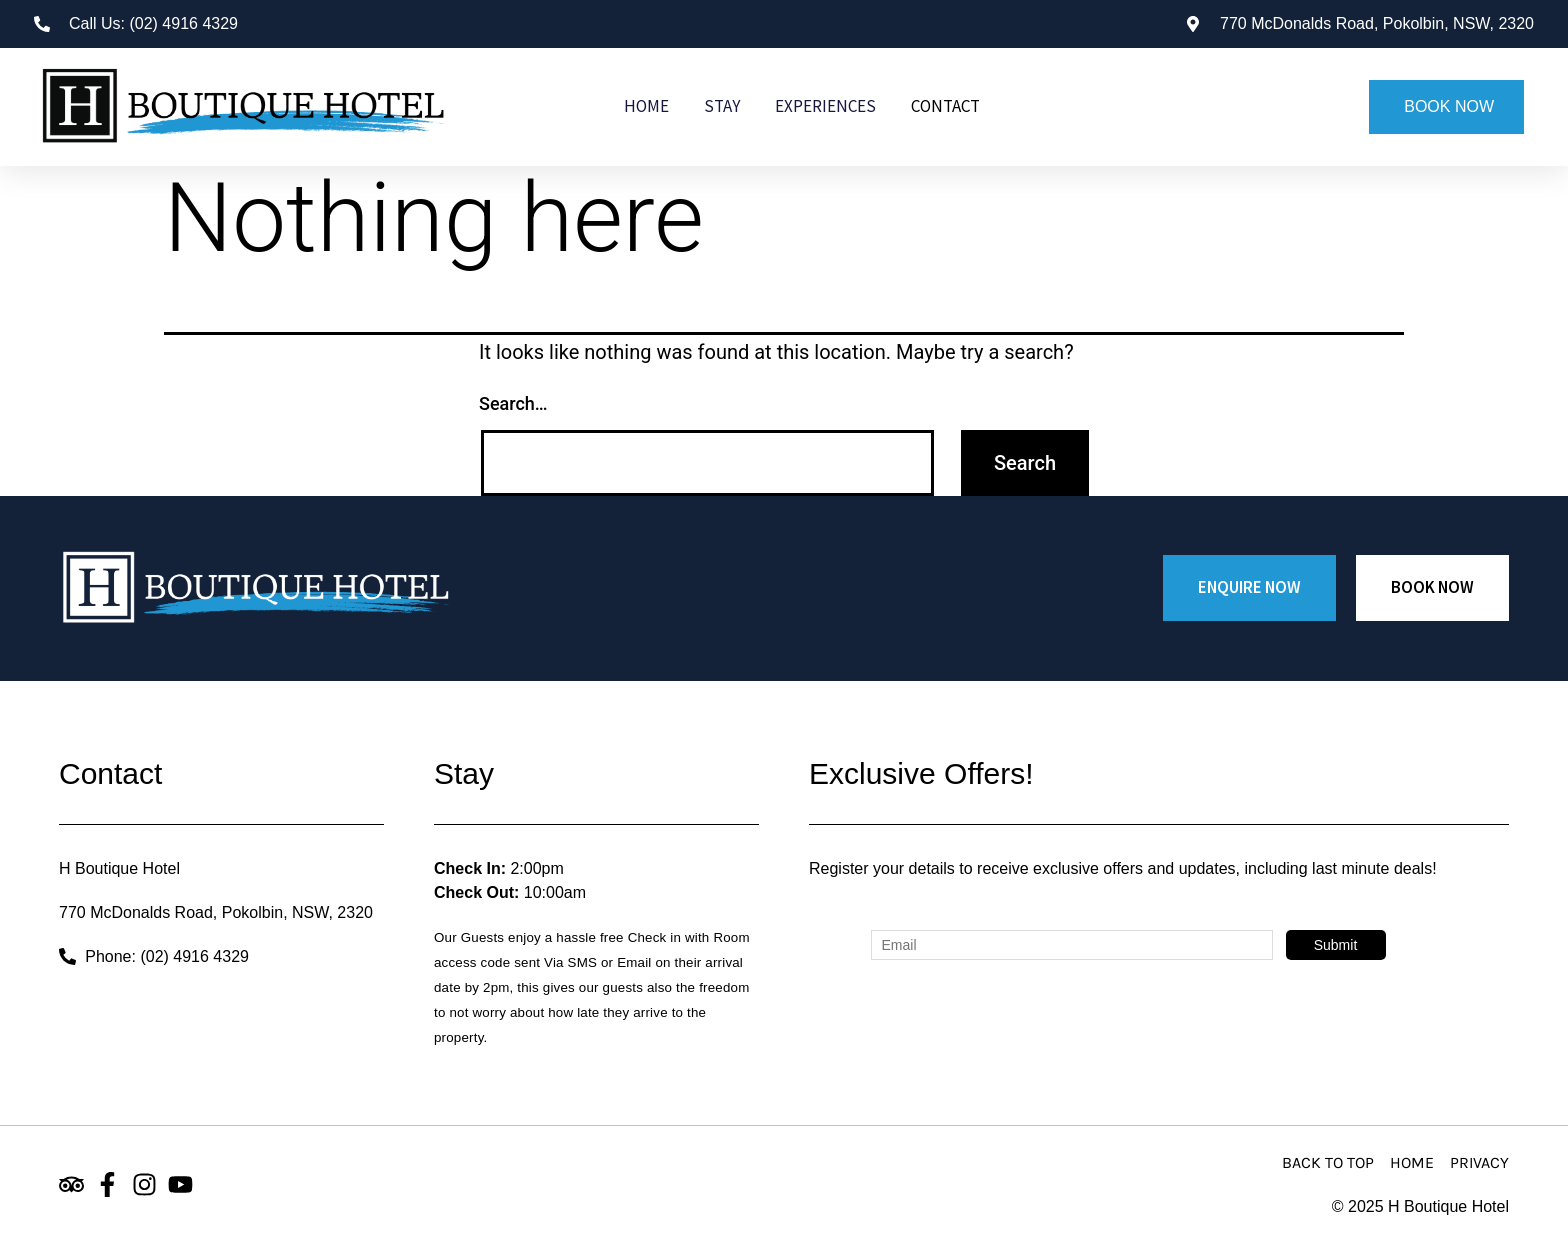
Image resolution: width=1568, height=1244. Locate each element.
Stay (722, 106)
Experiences (825, 106)
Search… (513, 403)
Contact (945, 106)
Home (646, 106)
